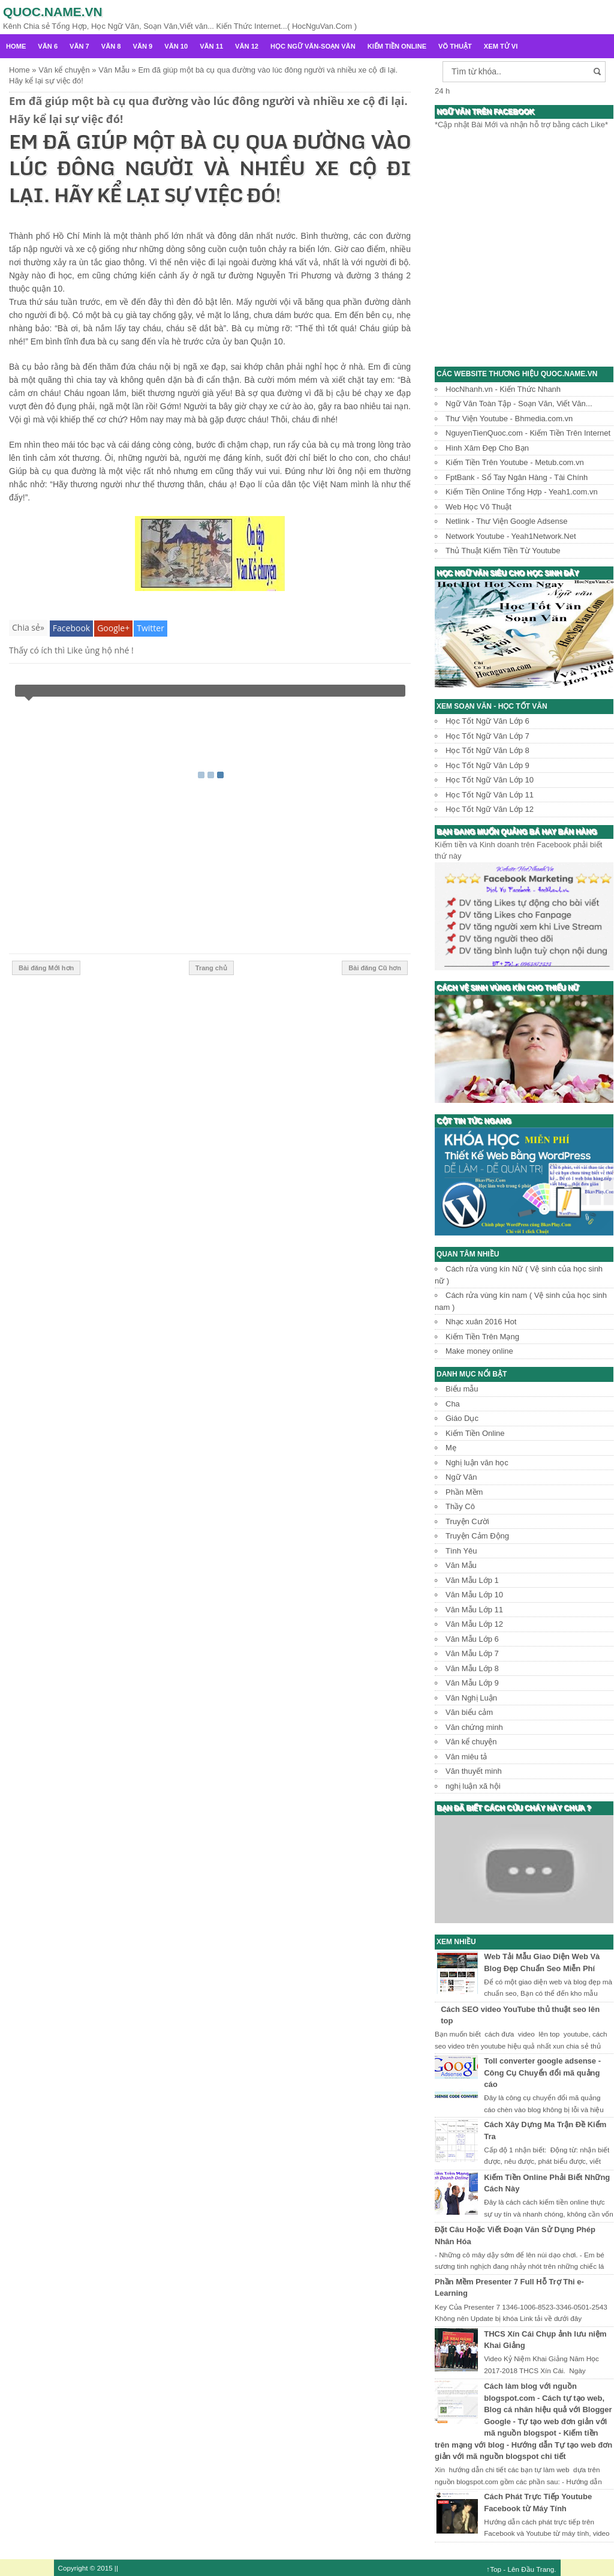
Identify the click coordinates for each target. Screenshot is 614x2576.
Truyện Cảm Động (477, 1535)
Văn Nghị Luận (471, 1697)
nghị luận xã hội (473, 1786)
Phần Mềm (464, 1492)
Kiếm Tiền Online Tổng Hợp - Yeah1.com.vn (522, 491)
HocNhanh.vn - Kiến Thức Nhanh (503, 389)
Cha (453, 1403)
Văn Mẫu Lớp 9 (472, 1682)
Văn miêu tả (466, 1756)
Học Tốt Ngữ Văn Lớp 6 (487, 720)
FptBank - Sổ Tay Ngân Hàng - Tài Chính (517, 477)
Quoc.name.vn (53, 12)
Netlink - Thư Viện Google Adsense (506, 521)
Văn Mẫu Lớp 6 (472, 1639)
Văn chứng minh (474, 1727)
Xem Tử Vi (501, 46)
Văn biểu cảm (469, 1712)
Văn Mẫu (461, 1565)
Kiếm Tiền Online (397, 46)
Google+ (113, 628)
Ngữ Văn (461, 1477)
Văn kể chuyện (471, 1741)
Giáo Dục (462, 1418)
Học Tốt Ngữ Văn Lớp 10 (490, 779)
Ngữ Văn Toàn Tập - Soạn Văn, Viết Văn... (519, 403)
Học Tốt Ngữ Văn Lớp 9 (487, 765)
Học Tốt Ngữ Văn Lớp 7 (487, 735)
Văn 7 (79, 46)
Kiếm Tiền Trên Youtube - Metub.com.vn (515, 462)
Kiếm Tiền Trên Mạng (482, 1336)
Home (16, 46)
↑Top (493, 2569)
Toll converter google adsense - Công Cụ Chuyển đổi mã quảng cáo (542, 2072)
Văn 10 (176, 46)
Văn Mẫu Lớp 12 (474, 1624)
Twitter (150, 628)
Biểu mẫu (462, 1388)
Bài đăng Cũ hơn (374, 967)
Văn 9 (143, 46)
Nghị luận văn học (477, 1462)
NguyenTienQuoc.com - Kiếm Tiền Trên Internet (528, 432)
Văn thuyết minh (474, 1771)
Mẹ (451, 1447)
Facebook (71, 628)
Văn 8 (111, 46)
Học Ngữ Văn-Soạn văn (313, 46)
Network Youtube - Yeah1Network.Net (511, 536)
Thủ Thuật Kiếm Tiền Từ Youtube (503, 550)
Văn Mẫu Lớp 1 (472, 1580)
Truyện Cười (467, 1521)
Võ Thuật (455, 46)
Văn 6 (48, 46)
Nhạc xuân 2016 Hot (481, 1321)
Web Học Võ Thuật (478, 506)
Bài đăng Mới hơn (46, 967)
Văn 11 (211, 46)
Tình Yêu (461, 1550)
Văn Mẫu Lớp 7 (472, 1653)
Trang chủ (211, 967)
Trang (545, 2569)
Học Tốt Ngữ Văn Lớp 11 (490, 794)
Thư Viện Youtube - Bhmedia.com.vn (509, 418)
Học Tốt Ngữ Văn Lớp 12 (490, 809)
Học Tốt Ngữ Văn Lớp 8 (487, 750)
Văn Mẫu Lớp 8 (472, 1668)
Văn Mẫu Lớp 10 (474, 1594)
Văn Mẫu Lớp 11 (474, 1609)
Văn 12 (246, 46)
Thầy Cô (460, 1506)
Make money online (479, 1351)
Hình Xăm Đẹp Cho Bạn (487, 447)
